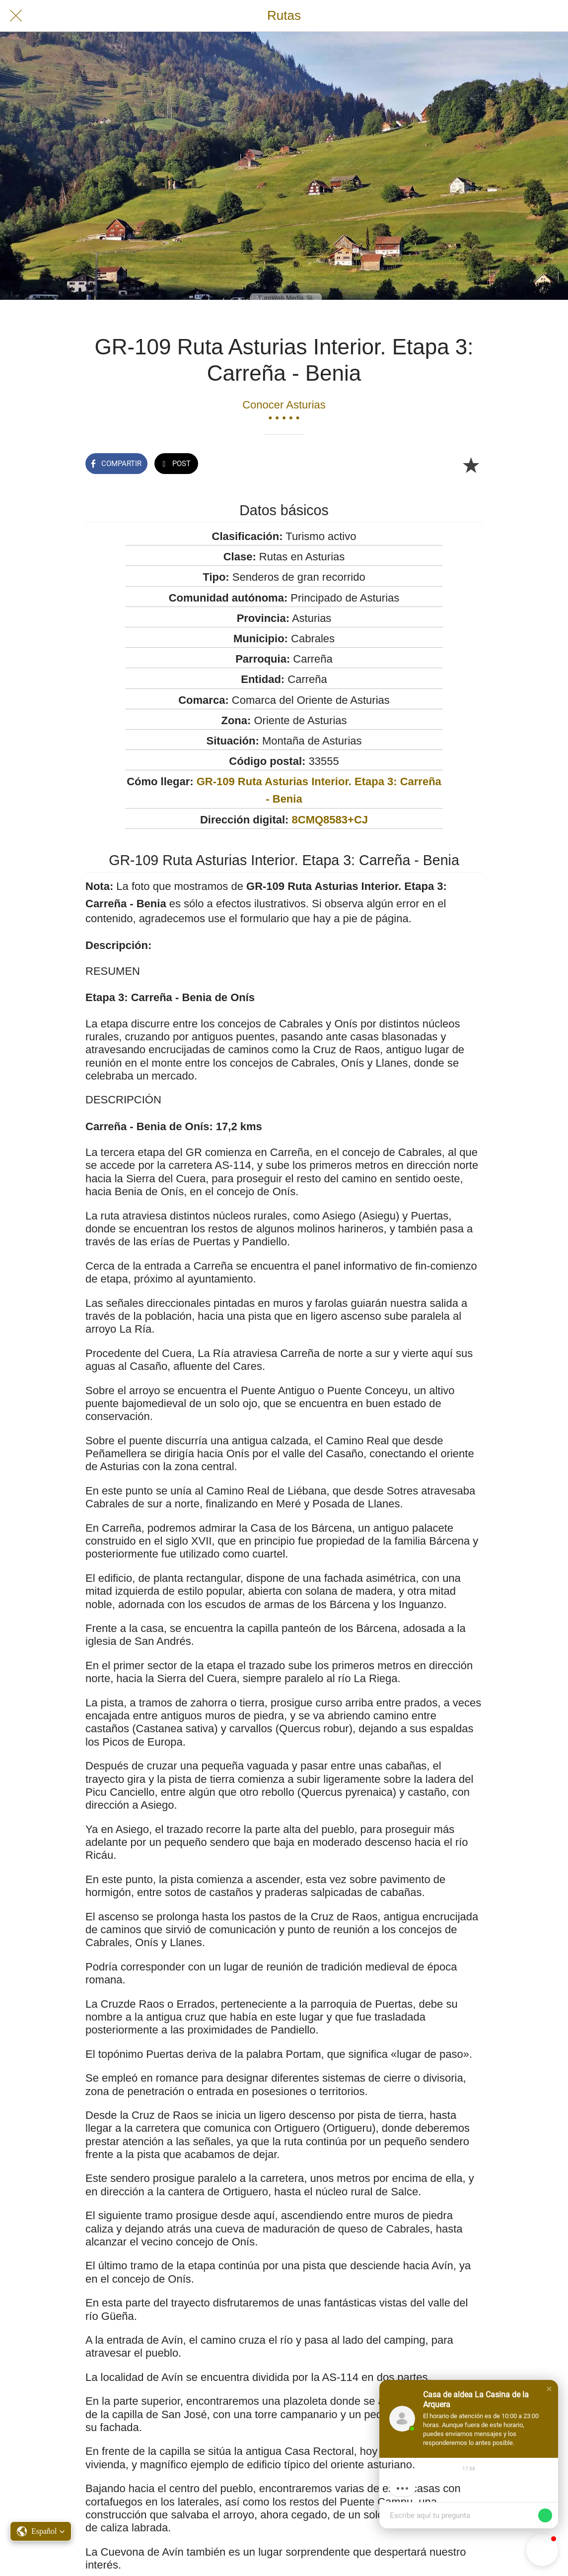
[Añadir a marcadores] (471, 464)
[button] (549, 2389)
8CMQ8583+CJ (330, 819)
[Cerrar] (16, 16)
